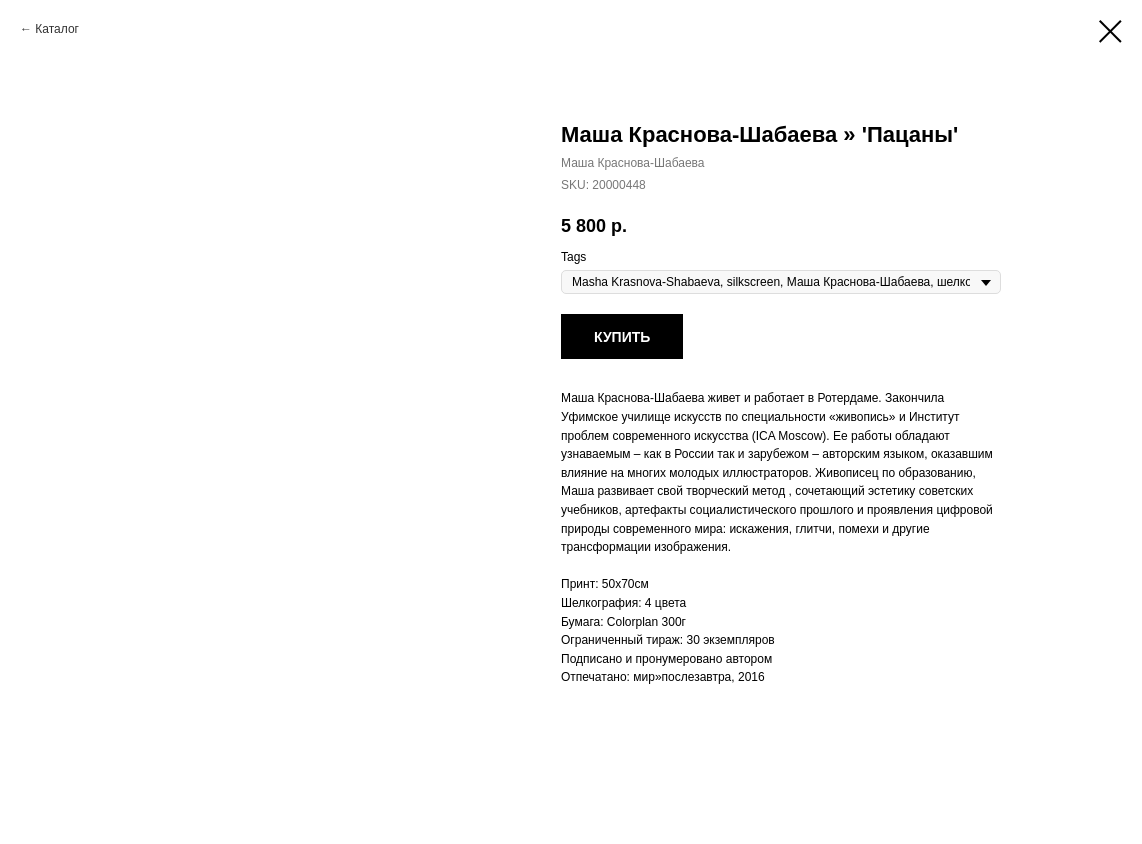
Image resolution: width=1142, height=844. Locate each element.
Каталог (57, 29)
